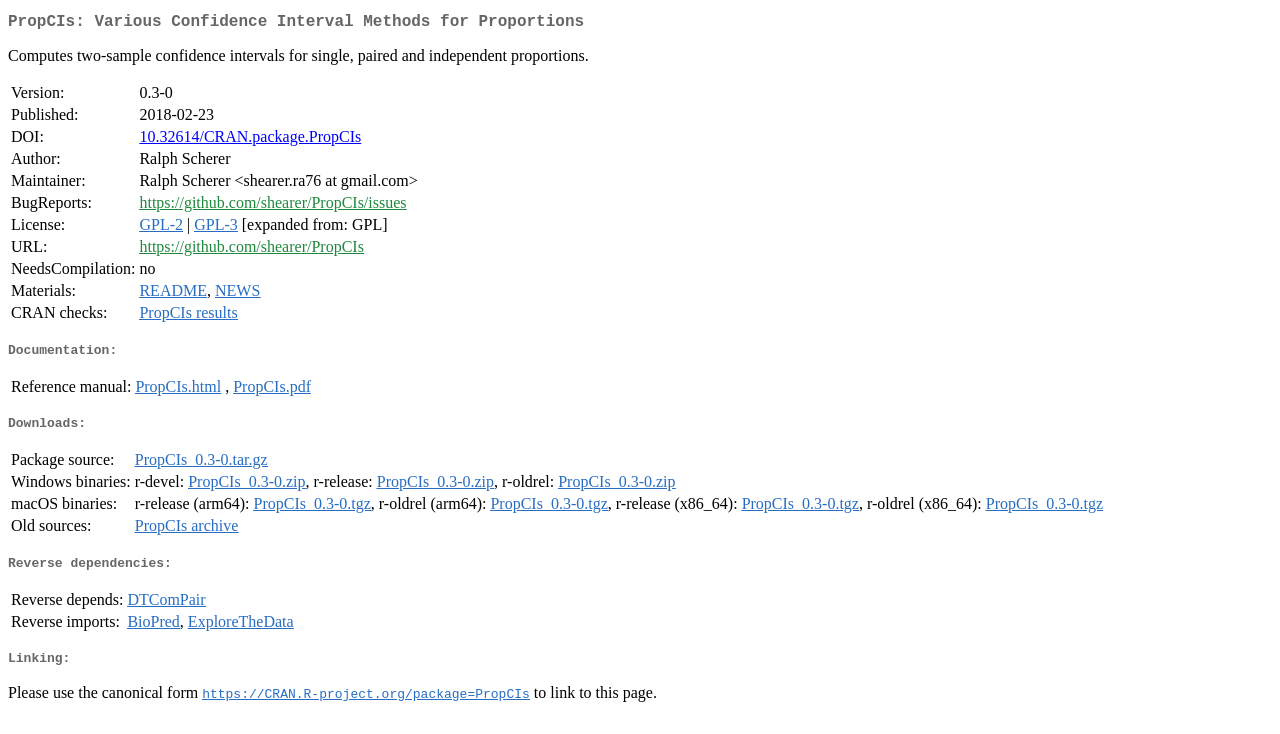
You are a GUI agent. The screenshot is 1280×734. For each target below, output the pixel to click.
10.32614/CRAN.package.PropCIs (250, 140)
